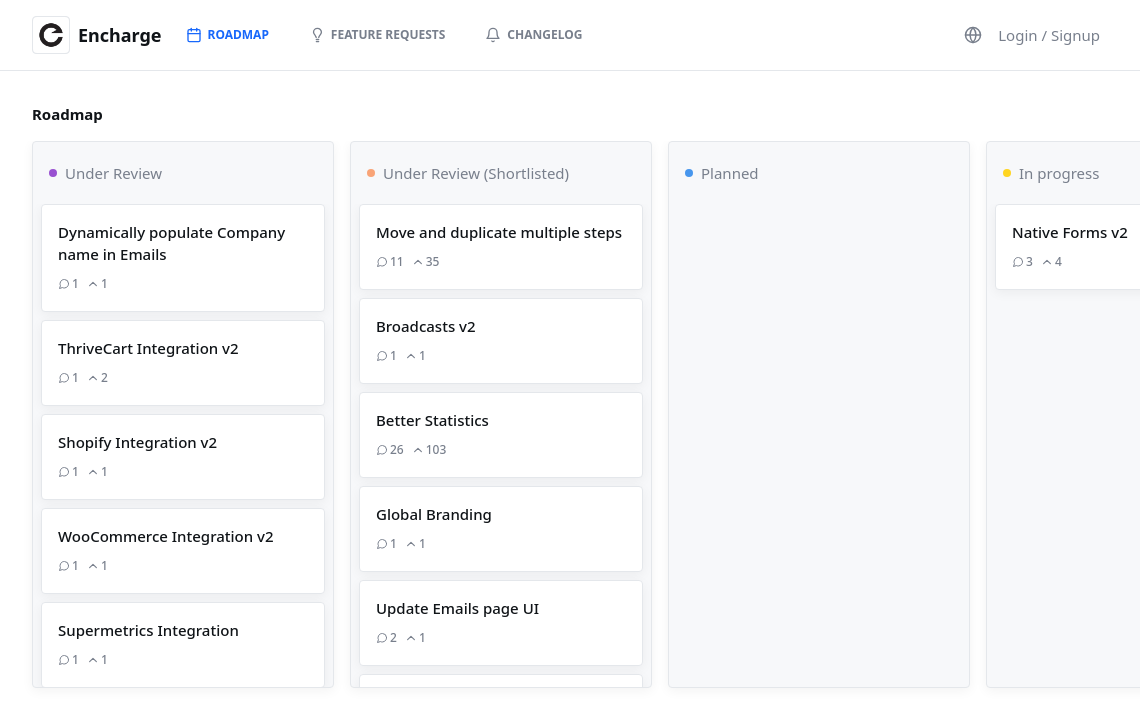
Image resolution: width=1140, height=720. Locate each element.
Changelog (533, 34)
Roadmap (227, 34)
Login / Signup (1049, 35)
